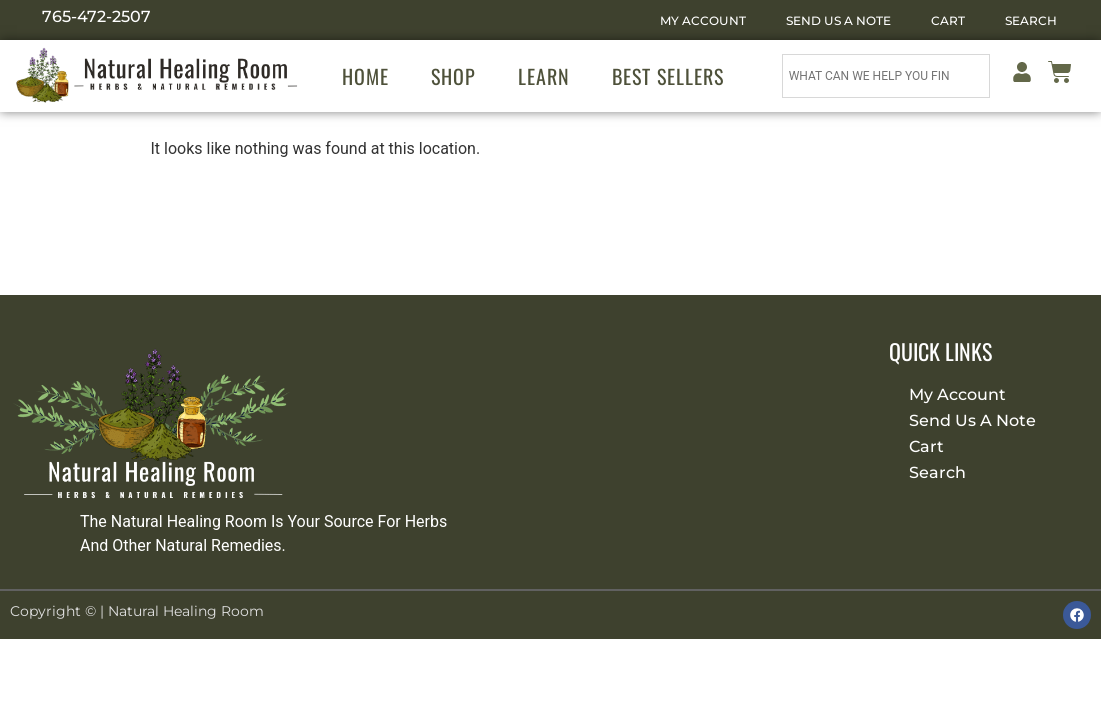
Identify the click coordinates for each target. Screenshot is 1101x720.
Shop (453, 76)
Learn (544, 76)
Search (1031, 20)
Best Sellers (668, 76)
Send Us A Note (838, 20)
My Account (703, 20)
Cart (948, 20)
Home (365, 76)
